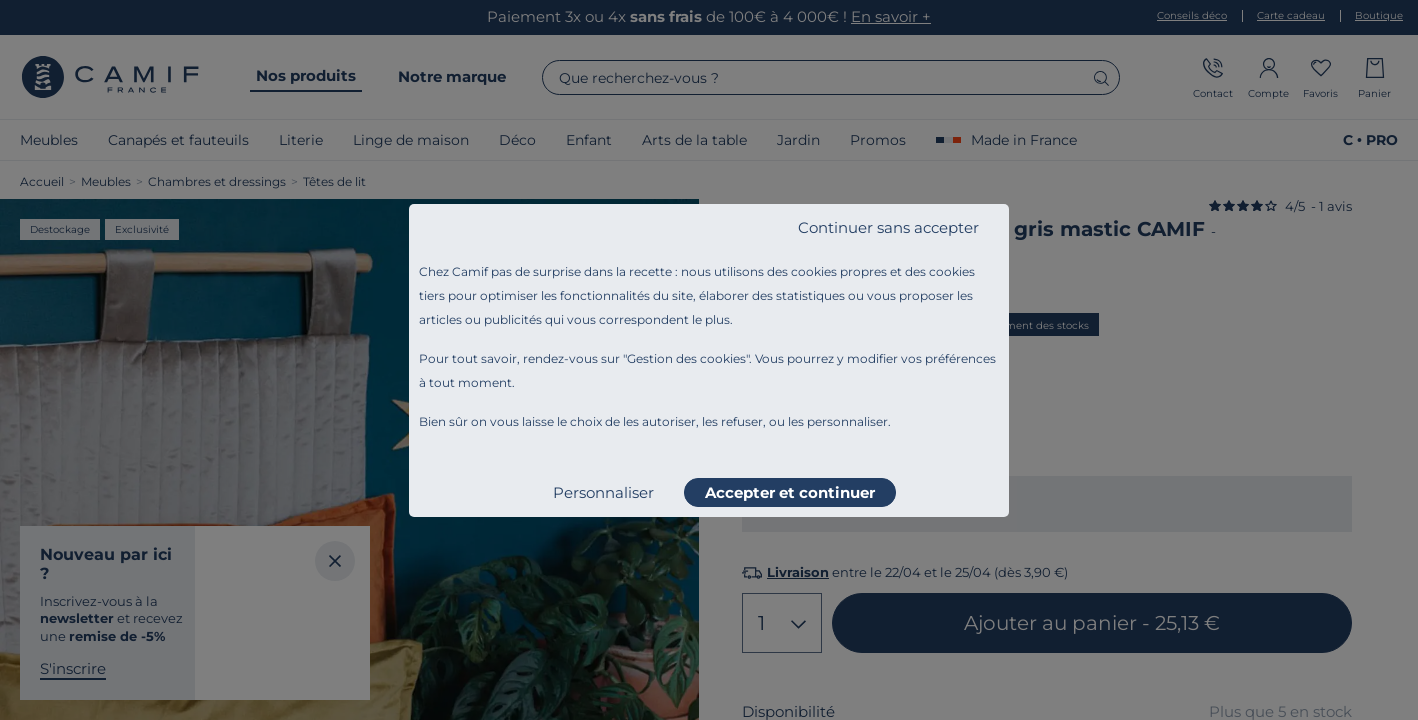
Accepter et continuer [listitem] (790, 492)
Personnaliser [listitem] (603, 492)
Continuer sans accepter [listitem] (888, 227)
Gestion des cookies (686, 358)
